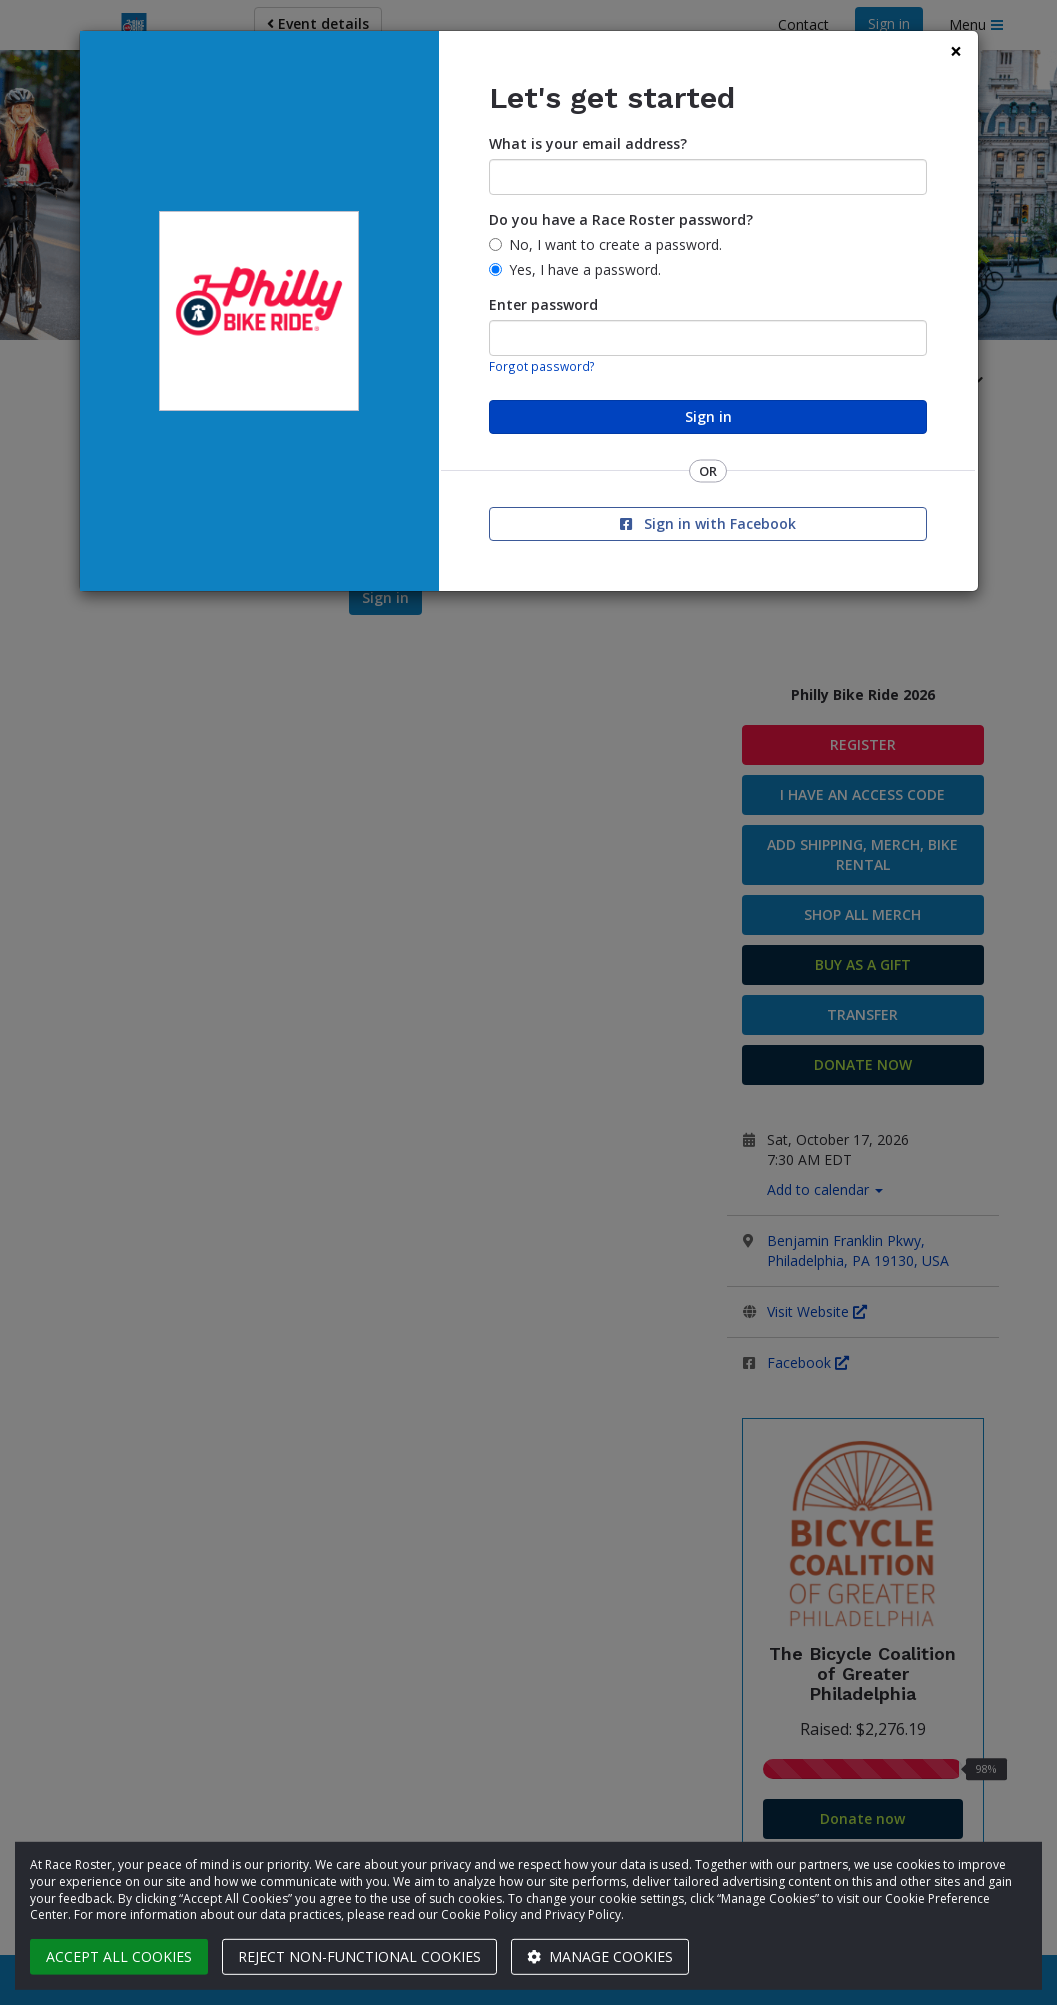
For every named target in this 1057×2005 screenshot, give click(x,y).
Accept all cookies (119, 1956)
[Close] (956, 51)
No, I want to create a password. (615, 244)
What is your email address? (588, 143)
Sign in (708, 416)
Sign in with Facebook (708, 523)
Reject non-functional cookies (359, 1956)
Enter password (543, 304)
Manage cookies (600, 1956)
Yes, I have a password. (585, 269)
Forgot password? (542, 366)
